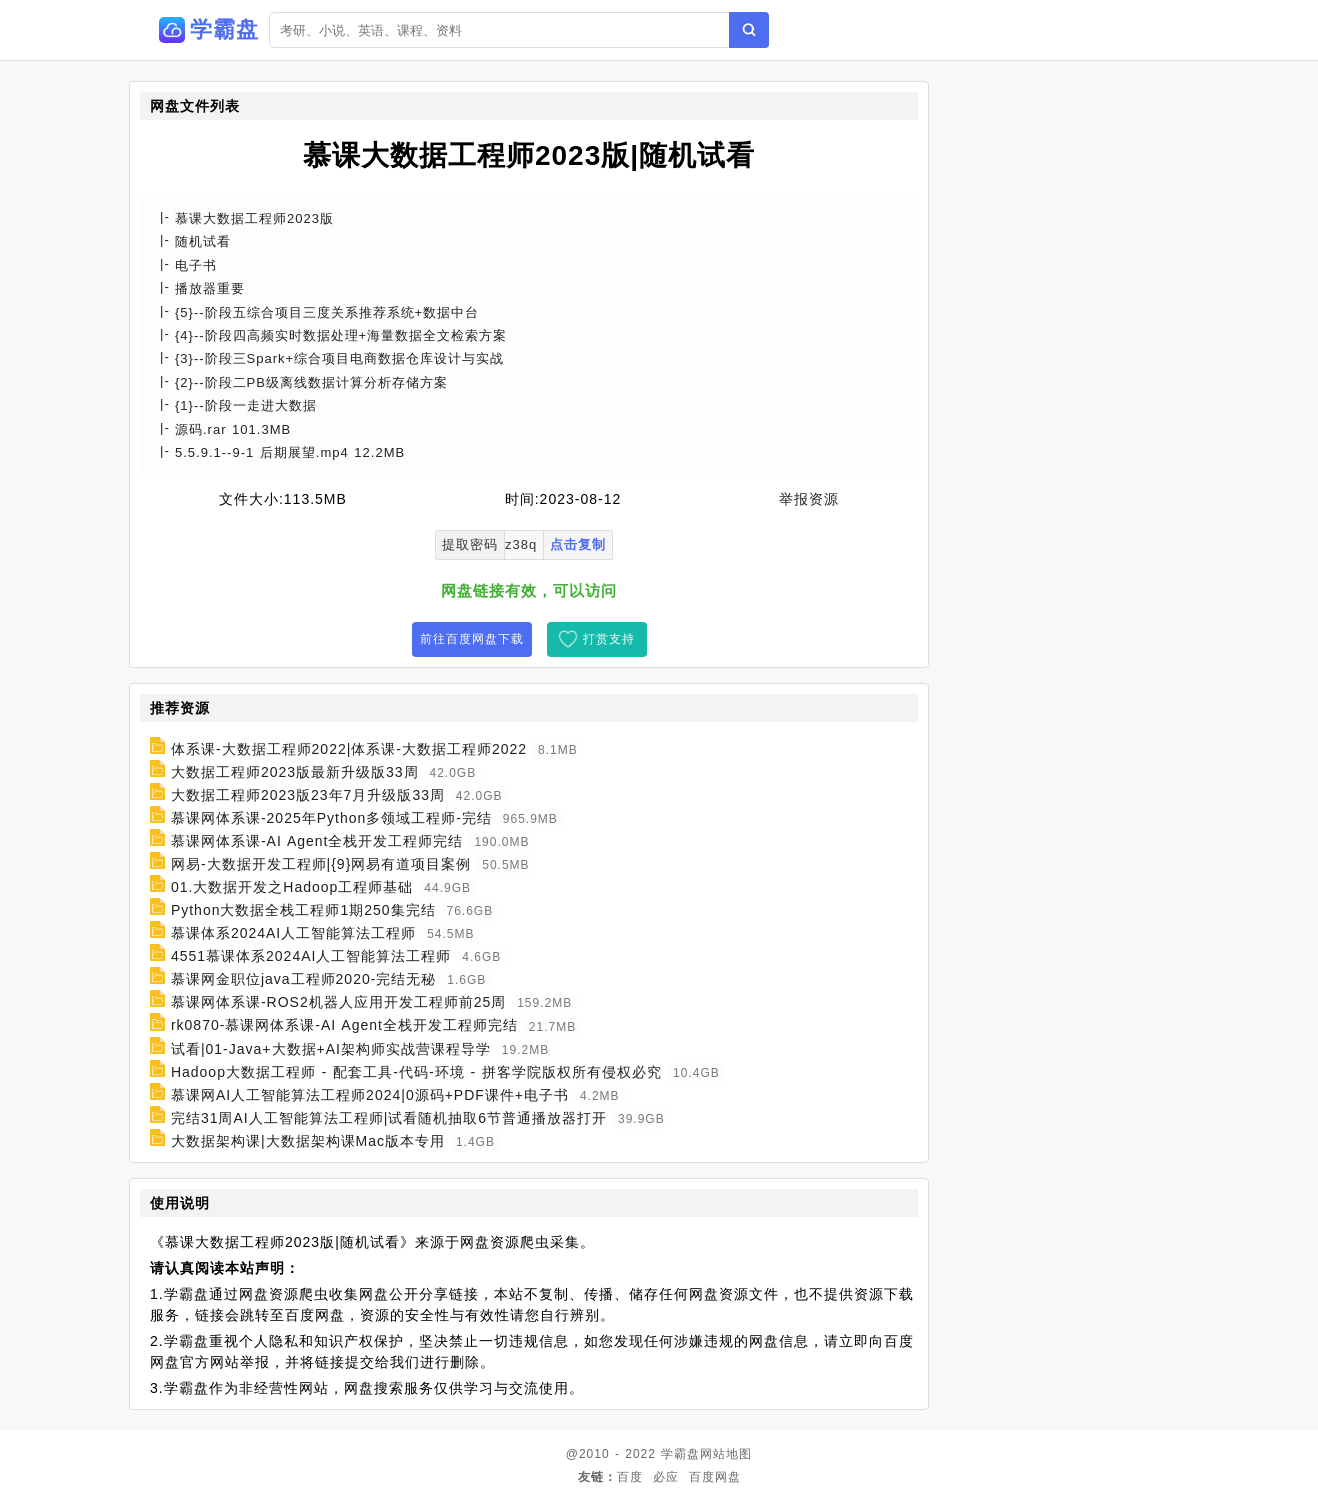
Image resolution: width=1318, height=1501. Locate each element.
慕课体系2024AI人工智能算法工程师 (293, 933)
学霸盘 (680, 1454)
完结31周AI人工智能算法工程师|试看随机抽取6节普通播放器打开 (389, 1118)
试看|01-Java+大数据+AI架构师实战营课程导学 (331, 1049)
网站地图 (726, 1454)
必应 (666, 1477)
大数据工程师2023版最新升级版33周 (295, 772)
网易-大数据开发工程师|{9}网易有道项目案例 (321, 864)
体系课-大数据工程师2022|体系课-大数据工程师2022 (349, 749)
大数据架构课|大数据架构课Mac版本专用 (308, 1141)
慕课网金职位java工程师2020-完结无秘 (304, 979)
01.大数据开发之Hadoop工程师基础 (292, 887)
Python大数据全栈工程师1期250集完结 (303, 910)
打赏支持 (609, 639)
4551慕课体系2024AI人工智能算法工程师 (311, 956)
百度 (630, 1477)
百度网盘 (715, 1477)
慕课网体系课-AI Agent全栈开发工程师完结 (317, 841)
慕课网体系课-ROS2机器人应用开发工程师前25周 (338, 1002)
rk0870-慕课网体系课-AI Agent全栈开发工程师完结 (344, 1026)
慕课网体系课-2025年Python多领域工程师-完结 (331, 818)
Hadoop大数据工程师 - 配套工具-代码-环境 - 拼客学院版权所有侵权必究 (416, 1072)
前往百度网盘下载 (472, 639)
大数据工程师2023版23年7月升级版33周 (308, 795)
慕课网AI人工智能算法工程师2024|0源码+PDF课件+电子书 (370, 1095)
